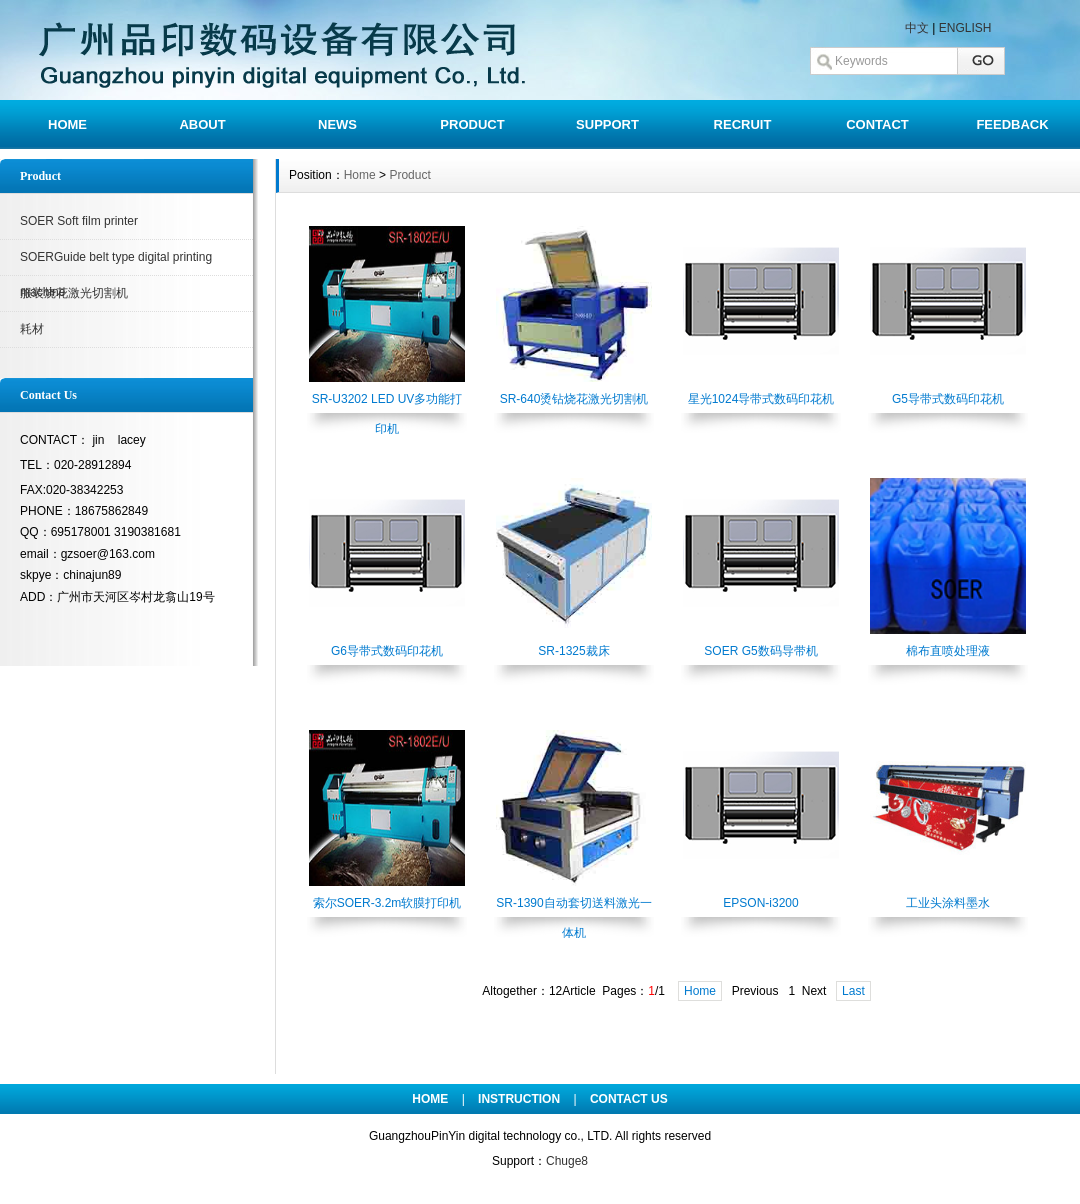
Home (360, 175)
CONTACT (877, 124)
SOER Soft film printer (79, 221)
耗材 (32, 329)
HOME (67, 124)
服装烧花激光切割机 (74, 293)
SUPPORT (607, 124)
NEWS (337, 124)
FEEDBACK (1012, 124)
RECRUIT (743, 124)
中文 (917, 28)
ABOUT (202, 124)
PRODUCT (472, 124)
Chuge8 (567, 1161)
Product (409, 175)
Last (853, 991)
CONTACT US (629, 1099)
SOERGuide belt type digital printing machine (116, 263)
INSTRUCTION (519, 1099)
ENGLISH (965, 28)
